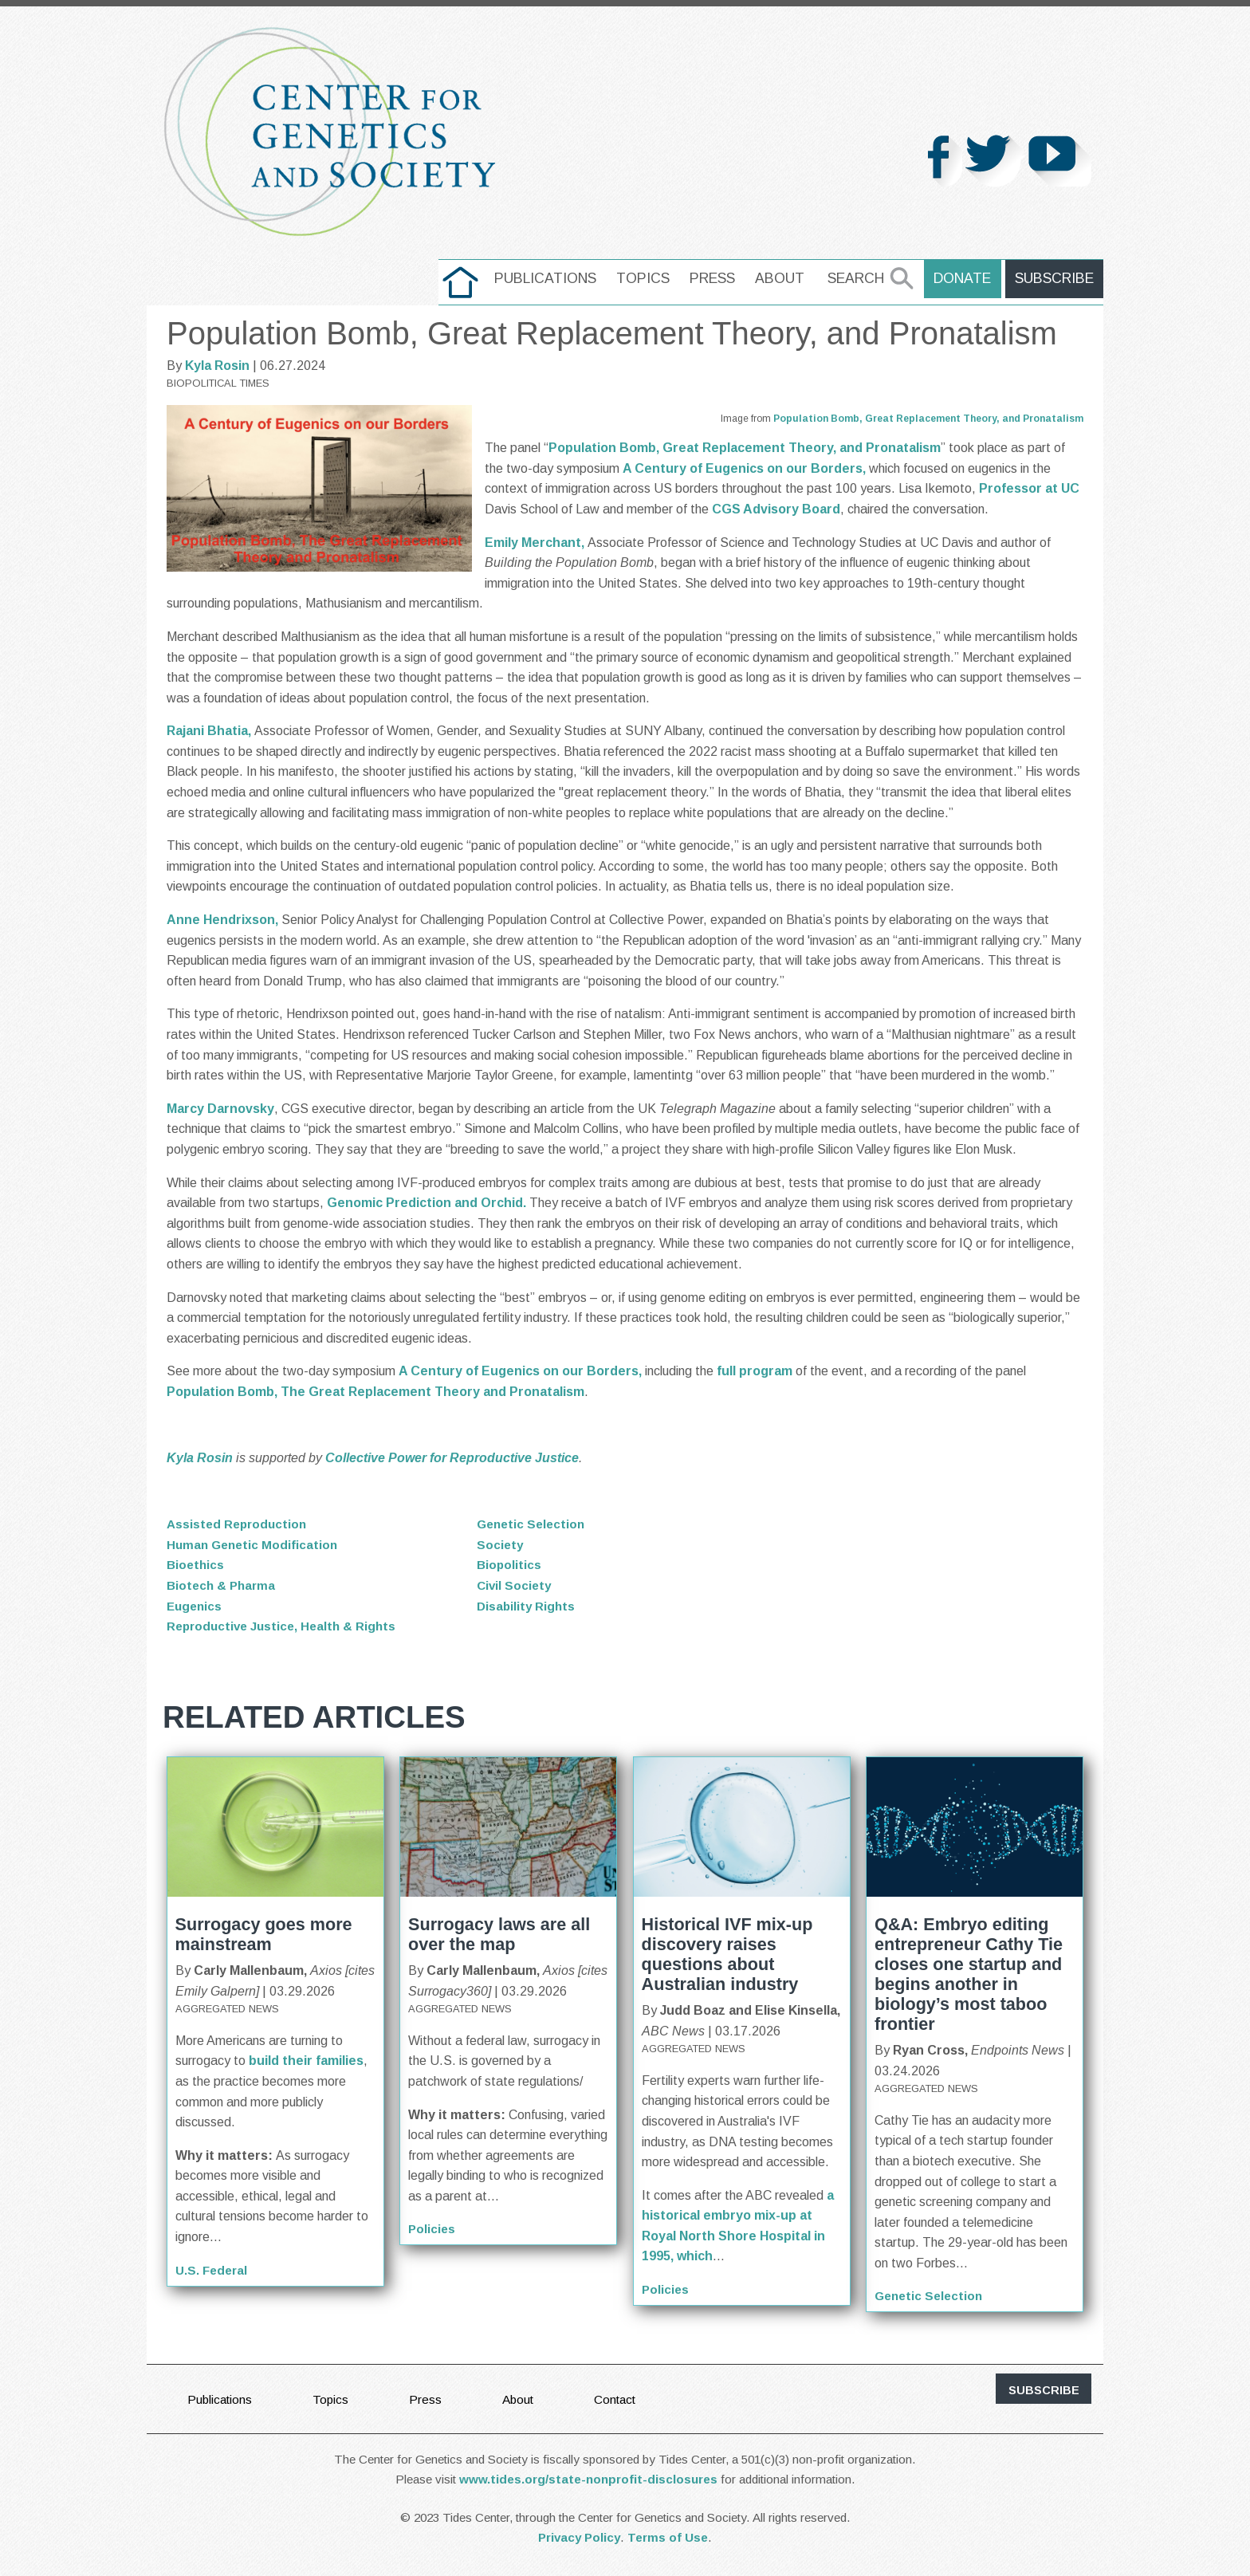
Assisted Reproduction (239, 1524)
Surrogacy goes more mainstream (263, 1934)
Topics (650, 278)
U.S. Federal (212, 2270)
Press (719, 278)
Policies (432, 2229)
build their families (306, 2060)
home (467, 278)
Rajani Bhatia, (210, 730)
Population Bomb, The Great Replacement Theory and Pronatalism (375, 1391)
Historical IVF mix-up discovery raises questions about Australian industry (727, 1954)
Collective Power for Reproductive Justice (452, 1458)
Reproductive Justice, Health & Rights (285, 1626)
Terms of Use (667, 2537)
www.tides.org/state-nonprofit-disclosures (588, 2479)
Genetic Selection (533, 1524)
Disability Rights (527, 1606)
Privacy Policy (579, 2537)
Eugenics (196, 1606)
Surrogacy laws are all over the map (499, 1934)
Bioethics (196, 1564)
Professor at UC (1029, 488)
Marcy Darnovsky (220, 1108)
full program (754, 1371)
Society (501, 1544)
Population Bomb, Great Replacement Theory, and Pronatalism (928, 418)
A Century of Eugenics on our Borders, (744, 468)
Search (863, 278)
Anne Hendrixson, (224, 919)
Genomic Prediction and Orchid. (426, 1202)
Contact (624, 2399)
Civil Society (515, 1585)
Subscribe (1055, 278)
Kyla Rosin (217, 365)
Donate (967, 278)
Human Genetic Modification (255, 1544)
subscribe (1043, 2390)
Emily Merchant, (536, 542)
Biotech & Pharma (223, 1585)
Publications (552, 278)
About (787, 278)
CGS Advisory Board (776, 509)
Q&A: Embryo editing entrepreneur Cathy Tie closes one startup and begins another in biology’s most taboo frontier (969, 1974)
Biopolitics (510, 1564)
